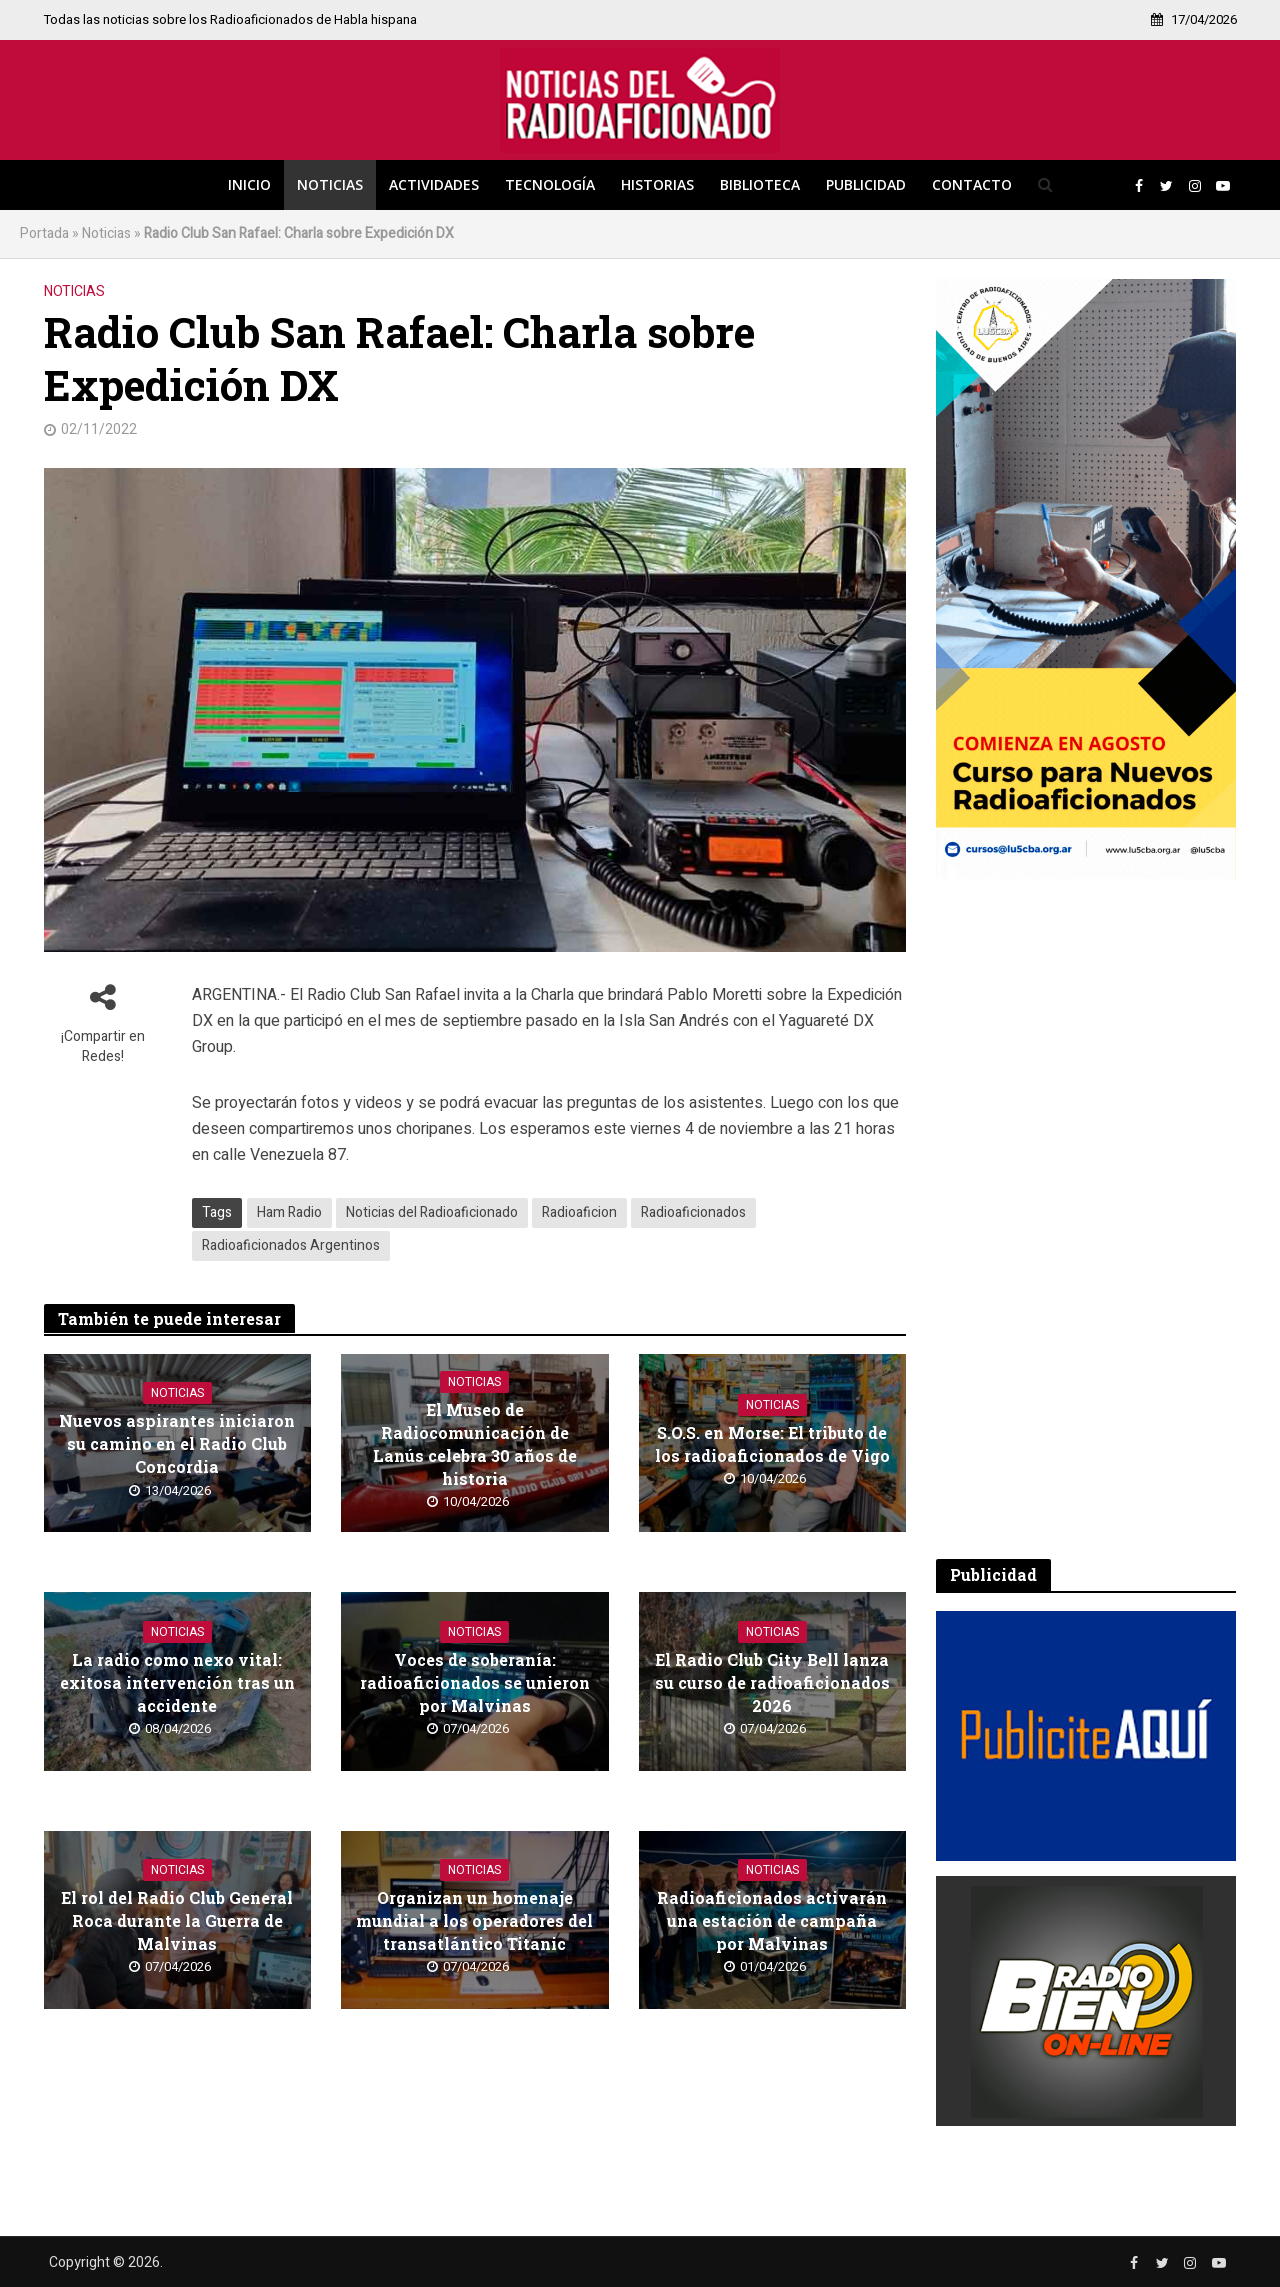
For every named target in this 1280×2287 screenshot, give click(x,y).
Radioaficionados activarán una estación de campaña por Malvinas (772, 1920)
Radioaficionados (693, 1212)
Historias (657, 184)
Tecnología (550, 184)
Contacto (972, 184)
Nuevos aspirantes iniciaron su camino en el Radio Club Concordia (177, 1443)
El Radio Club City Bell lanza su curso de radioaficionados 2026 (772, 1682)
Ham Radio (289, 1212)
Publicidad (866, 184)
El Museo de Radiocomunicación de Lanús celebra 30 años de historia (475, 1444)
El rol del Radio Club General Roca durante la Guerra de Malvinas (177, 1920)
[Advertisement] (1086, 1219)
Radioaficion (579, 1212)
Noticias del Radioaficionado (432, 1212)
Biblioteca (760, 184)
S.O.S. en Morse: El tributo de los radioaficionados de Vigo (772, 1444)
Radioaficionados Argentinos (291, 1245)
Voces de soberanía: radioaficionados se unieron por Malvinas (475, 1682)
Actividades (434, 184)
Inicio (249, 184)
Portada (44, 233)
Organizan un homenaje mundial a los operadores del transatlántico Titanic (474, 1920)
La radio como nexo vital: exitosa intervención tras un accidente (177, 1682)
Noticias (330, 184)
